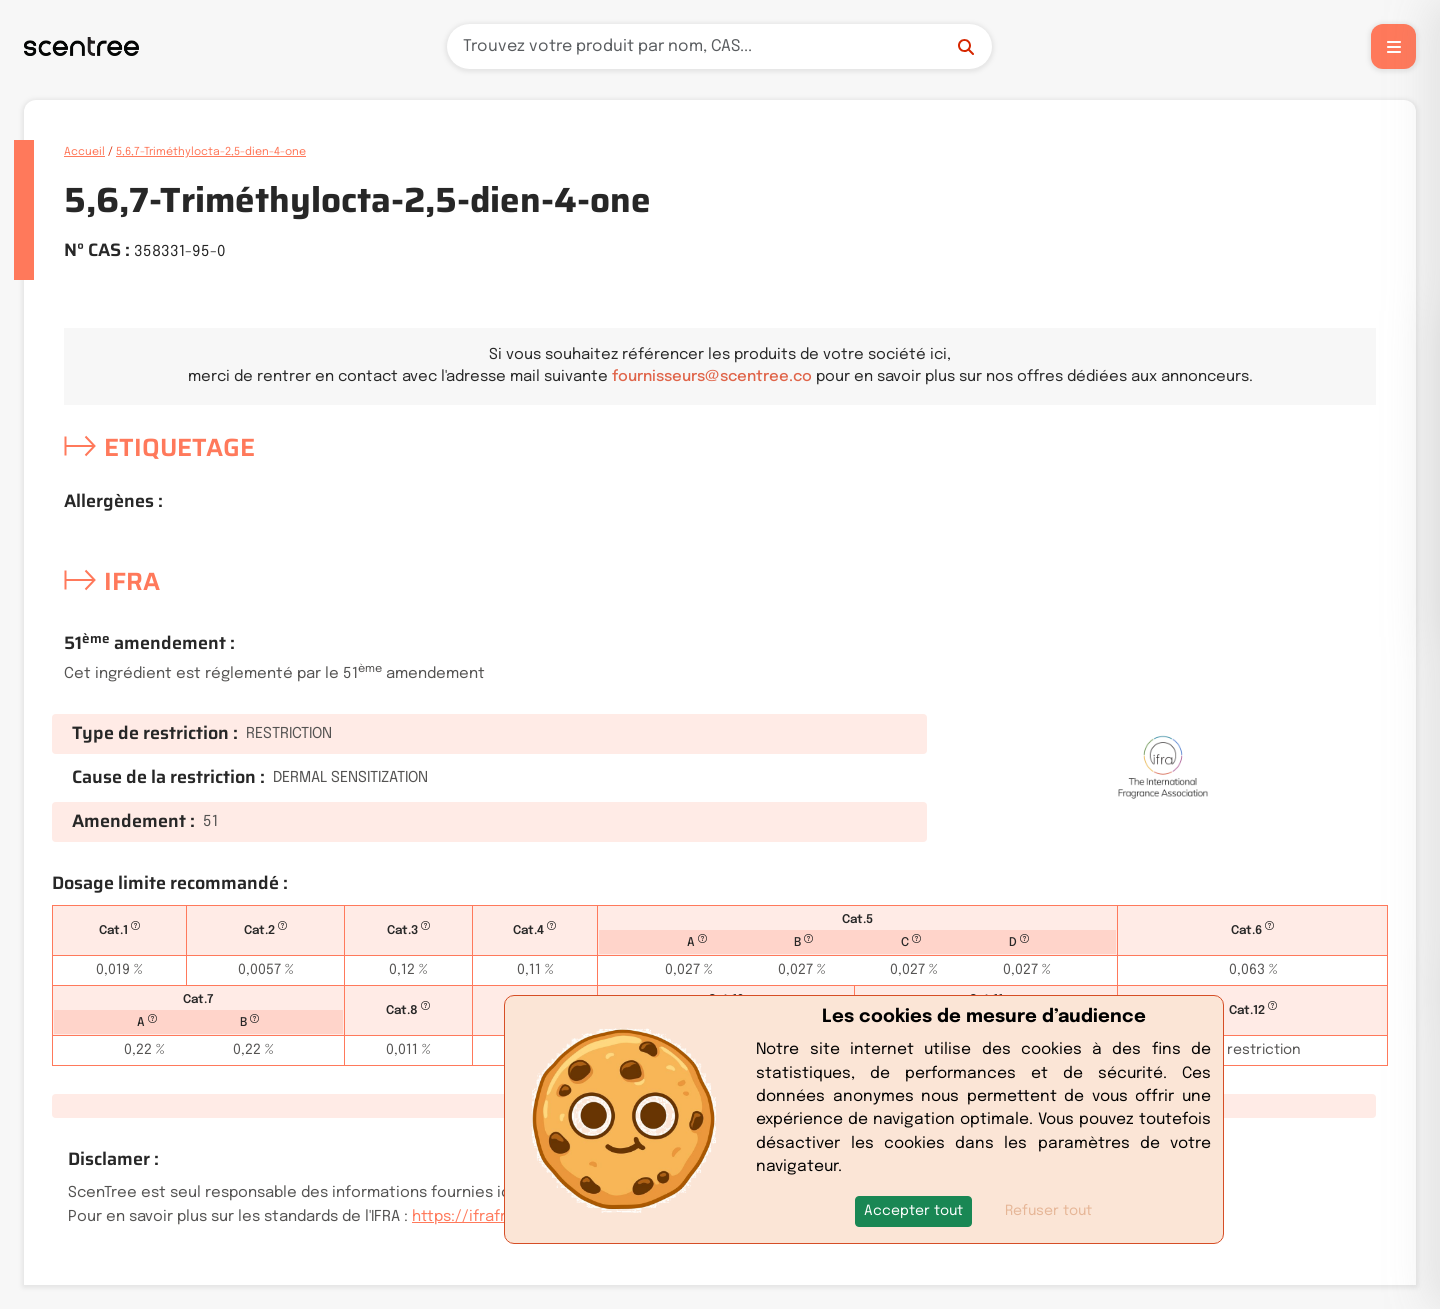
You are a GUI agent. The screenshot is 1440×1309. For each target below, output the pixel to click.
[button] (913, 1211)
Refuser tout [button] (1048, 1211)
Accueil (84, 152)
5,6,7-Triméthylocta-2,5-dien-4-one (211, 152)
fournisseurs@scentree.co (712, 377)
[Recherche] (719, 46)
